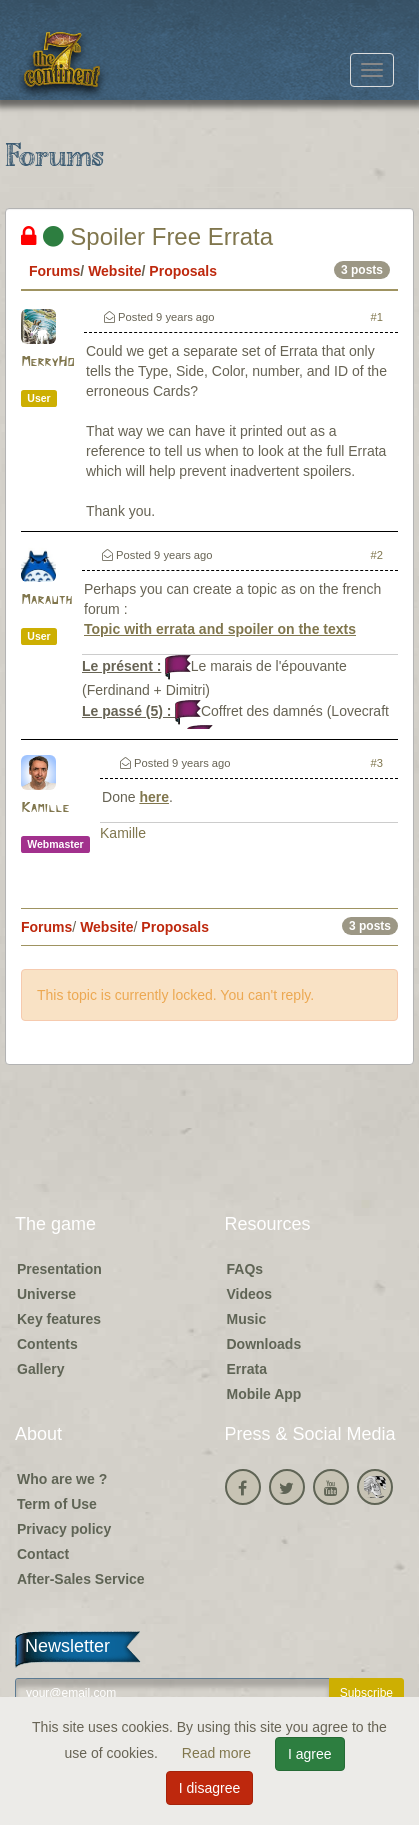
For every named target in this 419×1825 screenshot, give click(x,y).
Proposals (183, 271)
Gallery (40, 1369)
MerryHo (47, 362)
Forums (54, 271)
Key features (59, 1319)
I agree (310, 1754)
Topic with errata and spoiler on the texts (220, 629)
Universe (46, 1294)
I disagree (209, 1788)
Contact (43, 1554)
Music (247, 1319)
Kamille (45, 808)
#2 (377, 555)
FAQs (245, 1269)
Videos (250, 1294)
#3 (377, 763)
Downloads (264, 1344)
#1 (377, 317)
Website (114, 271)
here (154, 797)
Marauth (46, 600)
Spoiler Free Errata (147, 236)
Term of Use (57, 1504)
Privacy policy (64, 1529)
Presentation (59, 1269)
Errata (247, 1369)
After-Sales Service (81, 1579)
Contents (47, 1344)
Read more (218, 1753)
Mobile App (264, 1394)
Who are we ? (62, 1479)
